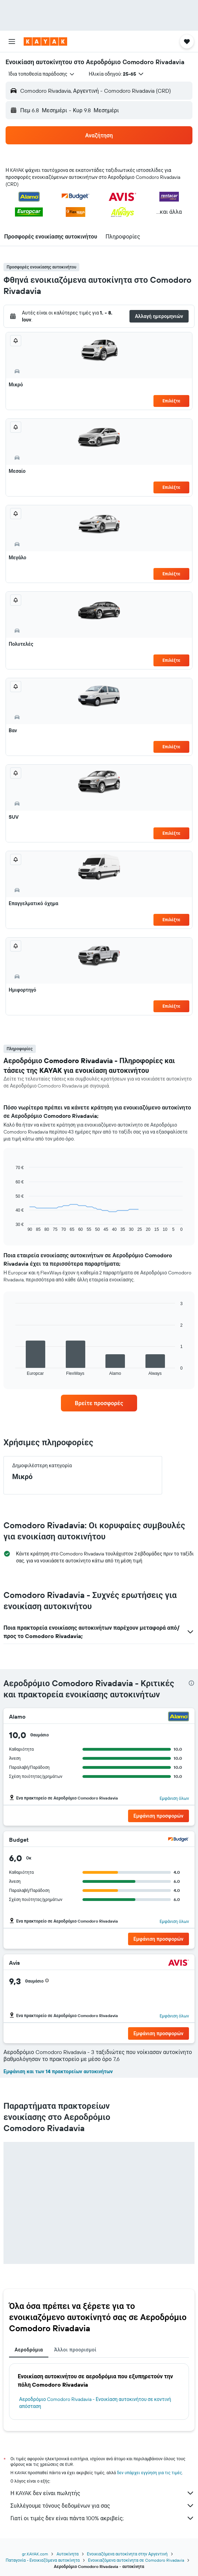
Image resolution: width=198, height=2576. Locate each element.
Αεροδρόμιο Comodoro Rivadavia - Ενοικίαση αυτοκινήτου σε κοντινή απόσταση (95, 2402)
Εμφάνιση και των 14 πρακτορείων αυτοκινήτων (58, 2071)
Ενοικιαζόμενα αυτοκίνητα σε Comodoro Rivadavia (136, 2560)
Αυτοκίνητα (67, 2553)
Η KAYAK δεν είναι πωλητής (102, 2493)
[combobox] (42, 73)
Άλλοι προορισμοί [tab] (75, 2350)
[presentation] (191, 1683)
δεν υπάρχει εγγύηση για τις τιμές (149, 2472)
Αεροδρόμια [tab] (29, 2350)
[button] (11, 41)
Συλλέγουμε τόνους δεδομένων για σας (102, 2505)
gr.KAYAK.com (35, 2553)
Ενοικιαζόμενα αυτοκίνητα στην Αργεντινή (127, 2553)
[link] (99, 1403)
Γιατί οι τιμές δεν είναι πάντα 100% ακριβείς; (102, 2518)
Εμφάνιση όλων (174, 1798)
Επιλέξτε (171, 400)
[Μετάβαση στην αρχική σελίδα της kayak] (45, 41)
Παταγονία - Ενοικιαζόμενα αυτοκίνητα (43, 2560)
